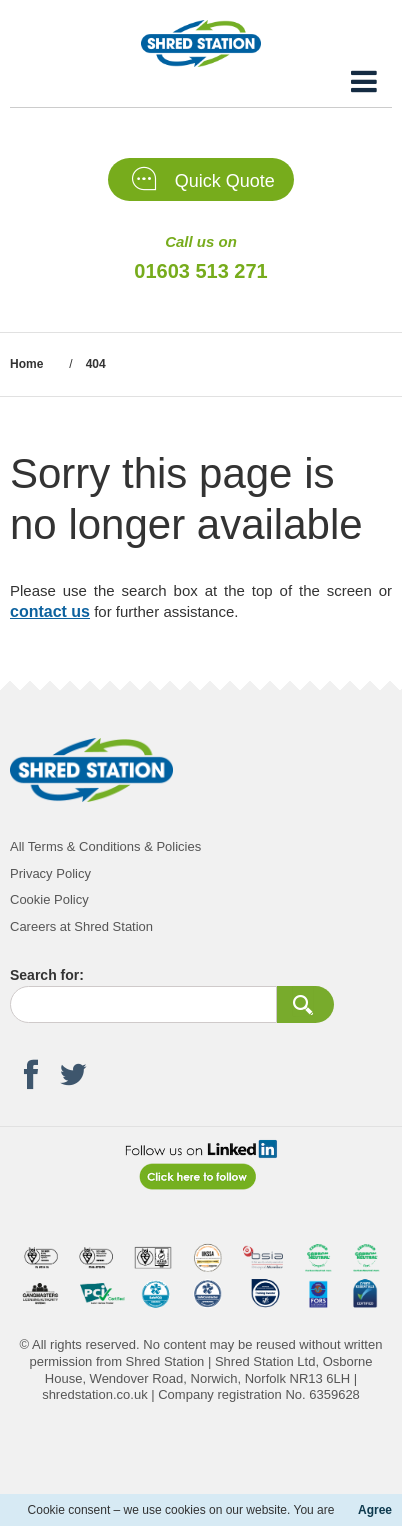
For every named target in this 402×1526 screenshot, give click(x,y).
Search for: (47, 975)
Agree (375, 1510)
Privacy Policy (50, 873)
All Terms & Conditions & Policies (105, 846)
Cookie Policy (49, 899)
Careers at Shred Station (81, 926)
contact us (50, 611)
